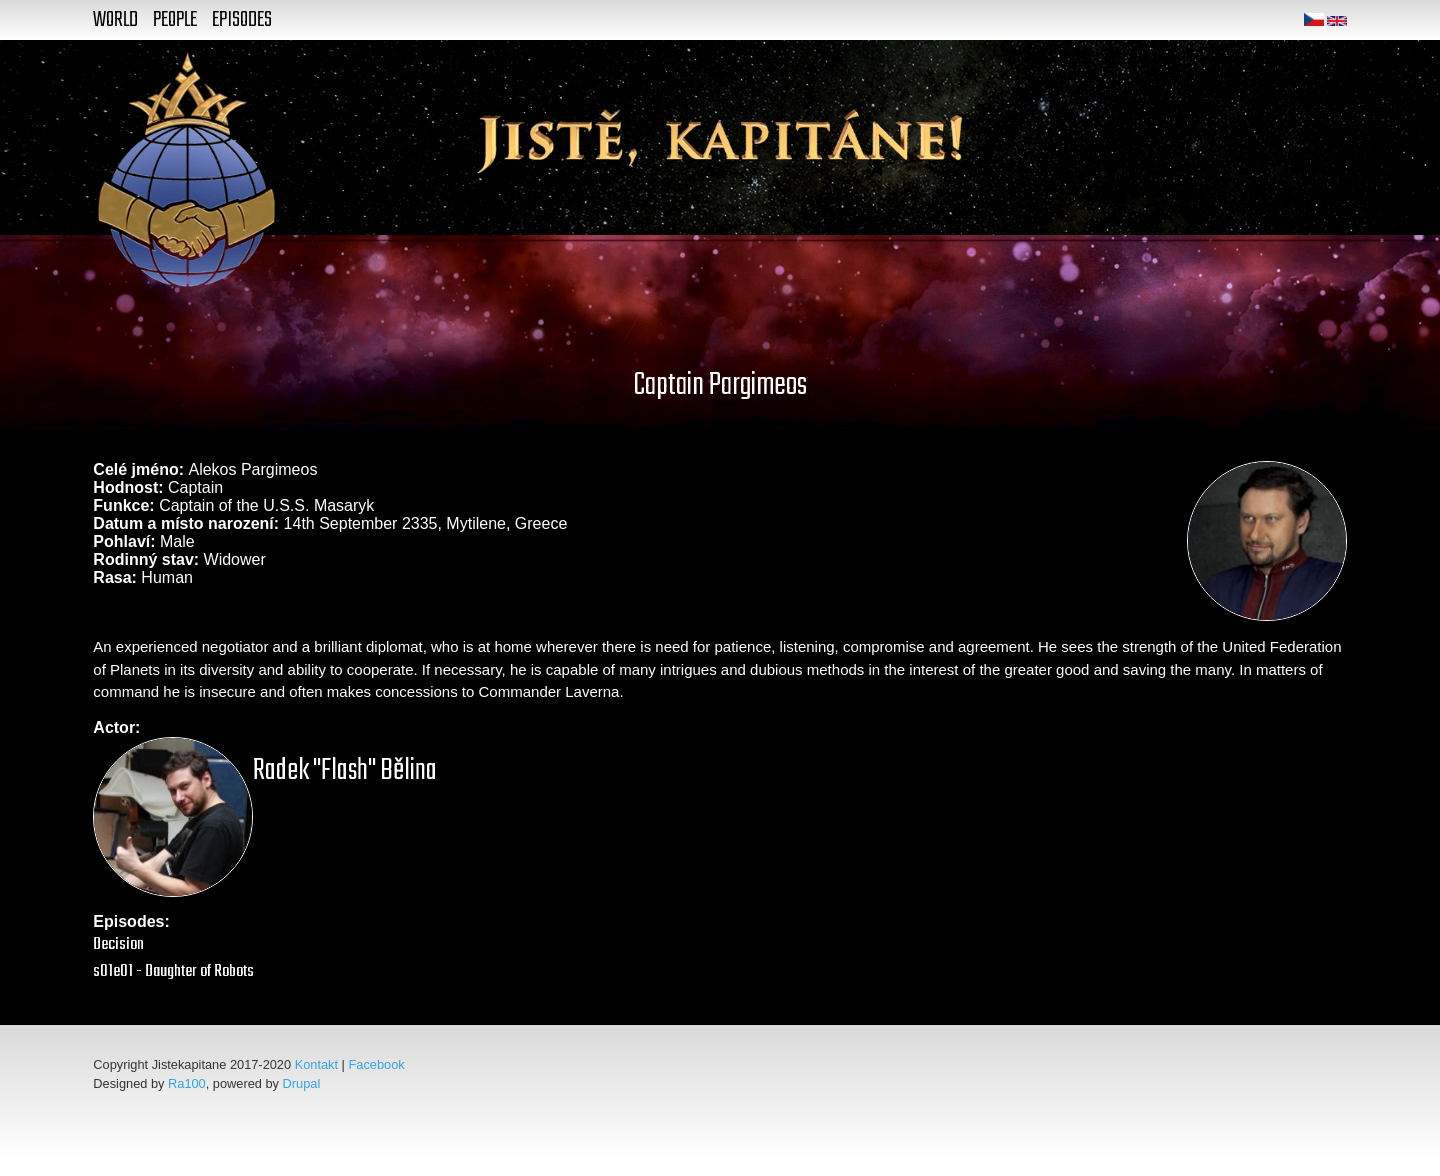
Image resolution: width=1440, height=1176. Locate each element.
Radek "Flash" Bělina (345, 771)
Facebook (377, 1064)
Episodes (242, 20)
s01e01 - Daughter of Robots (173, 971)
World (115, 20)
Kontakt (316, 1064)
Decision (118, 944)
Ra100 (187, 1083)
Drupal (302, 1083)
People (175, 20)
